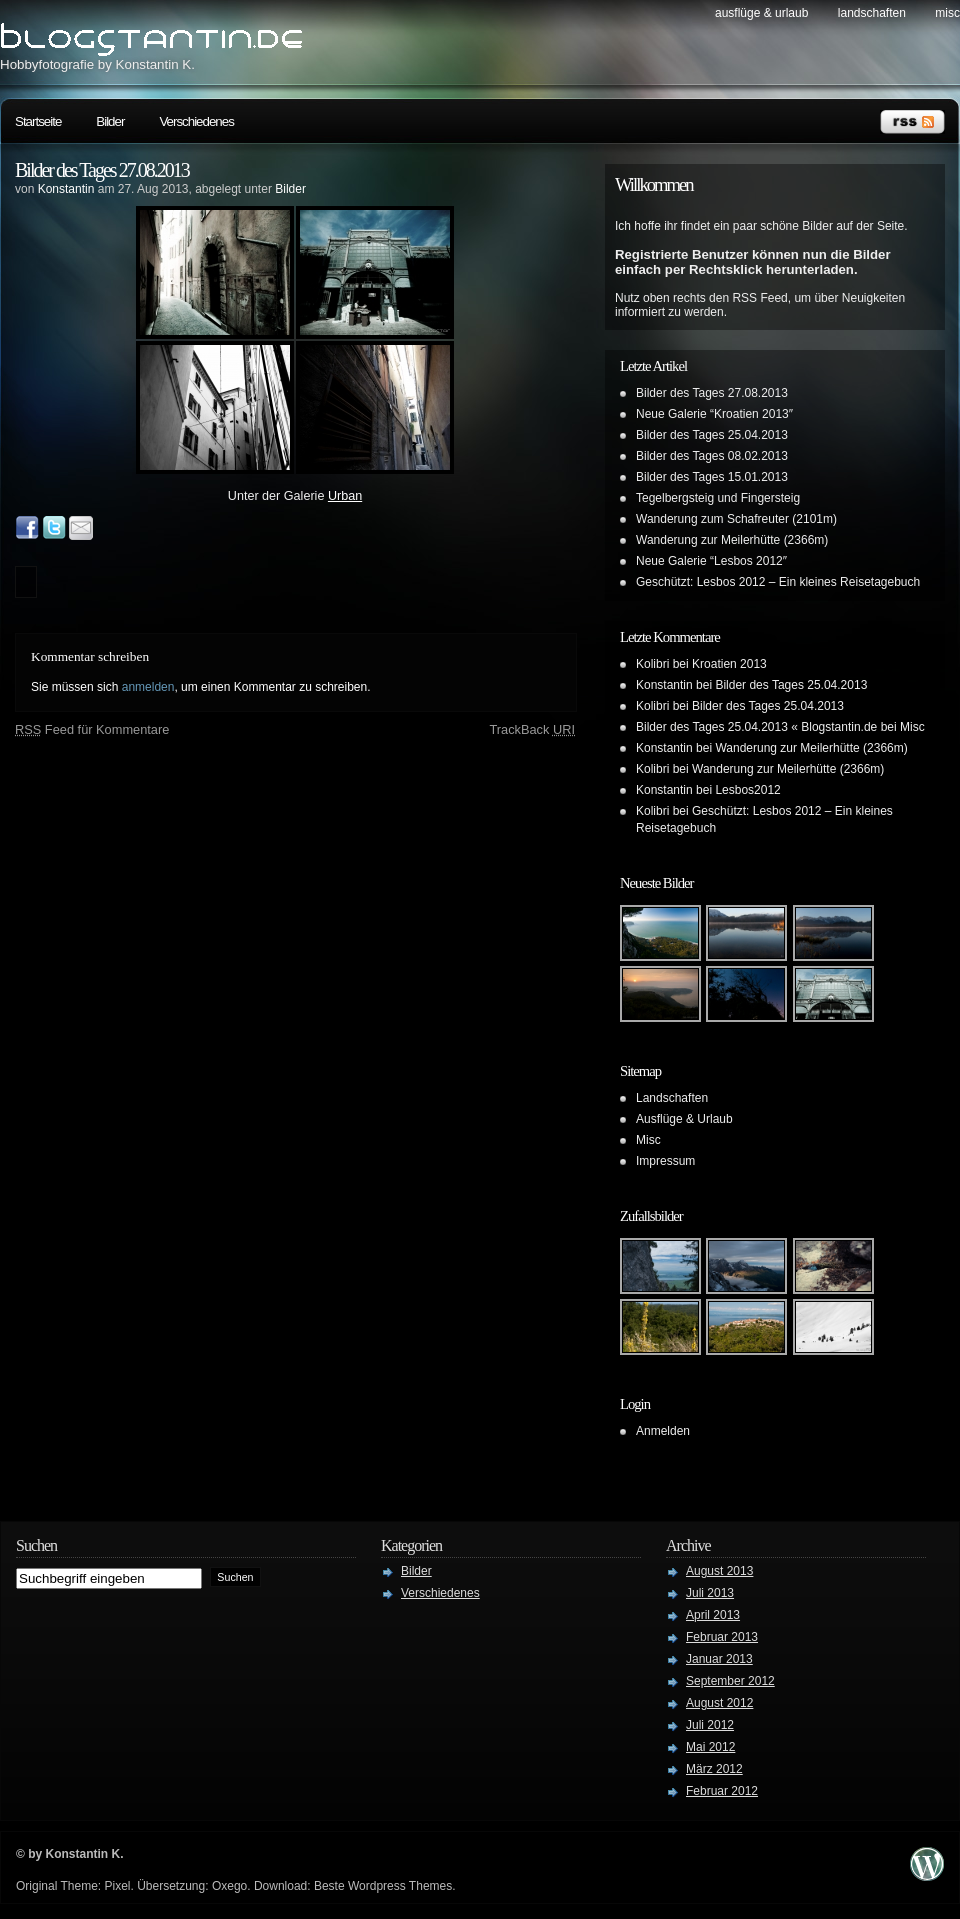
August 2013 (719, 1571)
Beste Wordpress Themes (383, 1886)
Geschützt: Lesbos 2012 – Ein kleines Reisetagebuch (778, 582)
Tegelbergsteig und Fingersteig (718, 498)
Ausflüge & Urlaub (761, 13)
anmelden (148, 687)
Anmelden (663, 1431)
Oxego (229, 1886)
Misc (947, 13)
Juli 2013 (710, 1593)
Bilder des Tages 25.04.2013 (712, 435)
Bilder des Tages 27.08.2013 (102, 170)
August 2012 (719, 1703)
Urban (345, 496)
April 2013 (713, 1615)
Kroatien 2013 (729, 664)
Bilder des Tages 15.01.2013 (712, 477)
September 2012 (730, 1681)
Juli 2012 (710, 1725)
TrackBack (532, 729)
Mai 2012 (710, 1747)
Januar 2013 (719, 1659)
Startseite (38, 121)
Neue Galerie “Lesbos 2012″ (711, 561)
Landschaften (872, 13)
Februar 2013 (722, 1637)
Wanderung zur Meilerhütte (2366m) (732, 540)
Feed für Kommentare (92, 729)
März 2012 (714, 1769)
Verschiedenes (196, 121)
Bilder (110, 121)
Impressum (665, 1161)
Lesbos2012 (747, 790)
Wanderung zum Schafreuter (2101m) (736, 519)
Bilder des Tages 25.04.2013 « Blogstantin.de (756, 727)
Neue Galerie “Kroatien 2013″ (714, 414)
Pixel (117, 1886)
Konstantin (66, 189)
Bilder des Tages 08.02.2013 (712, 456)
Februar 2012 (722, 1791)
